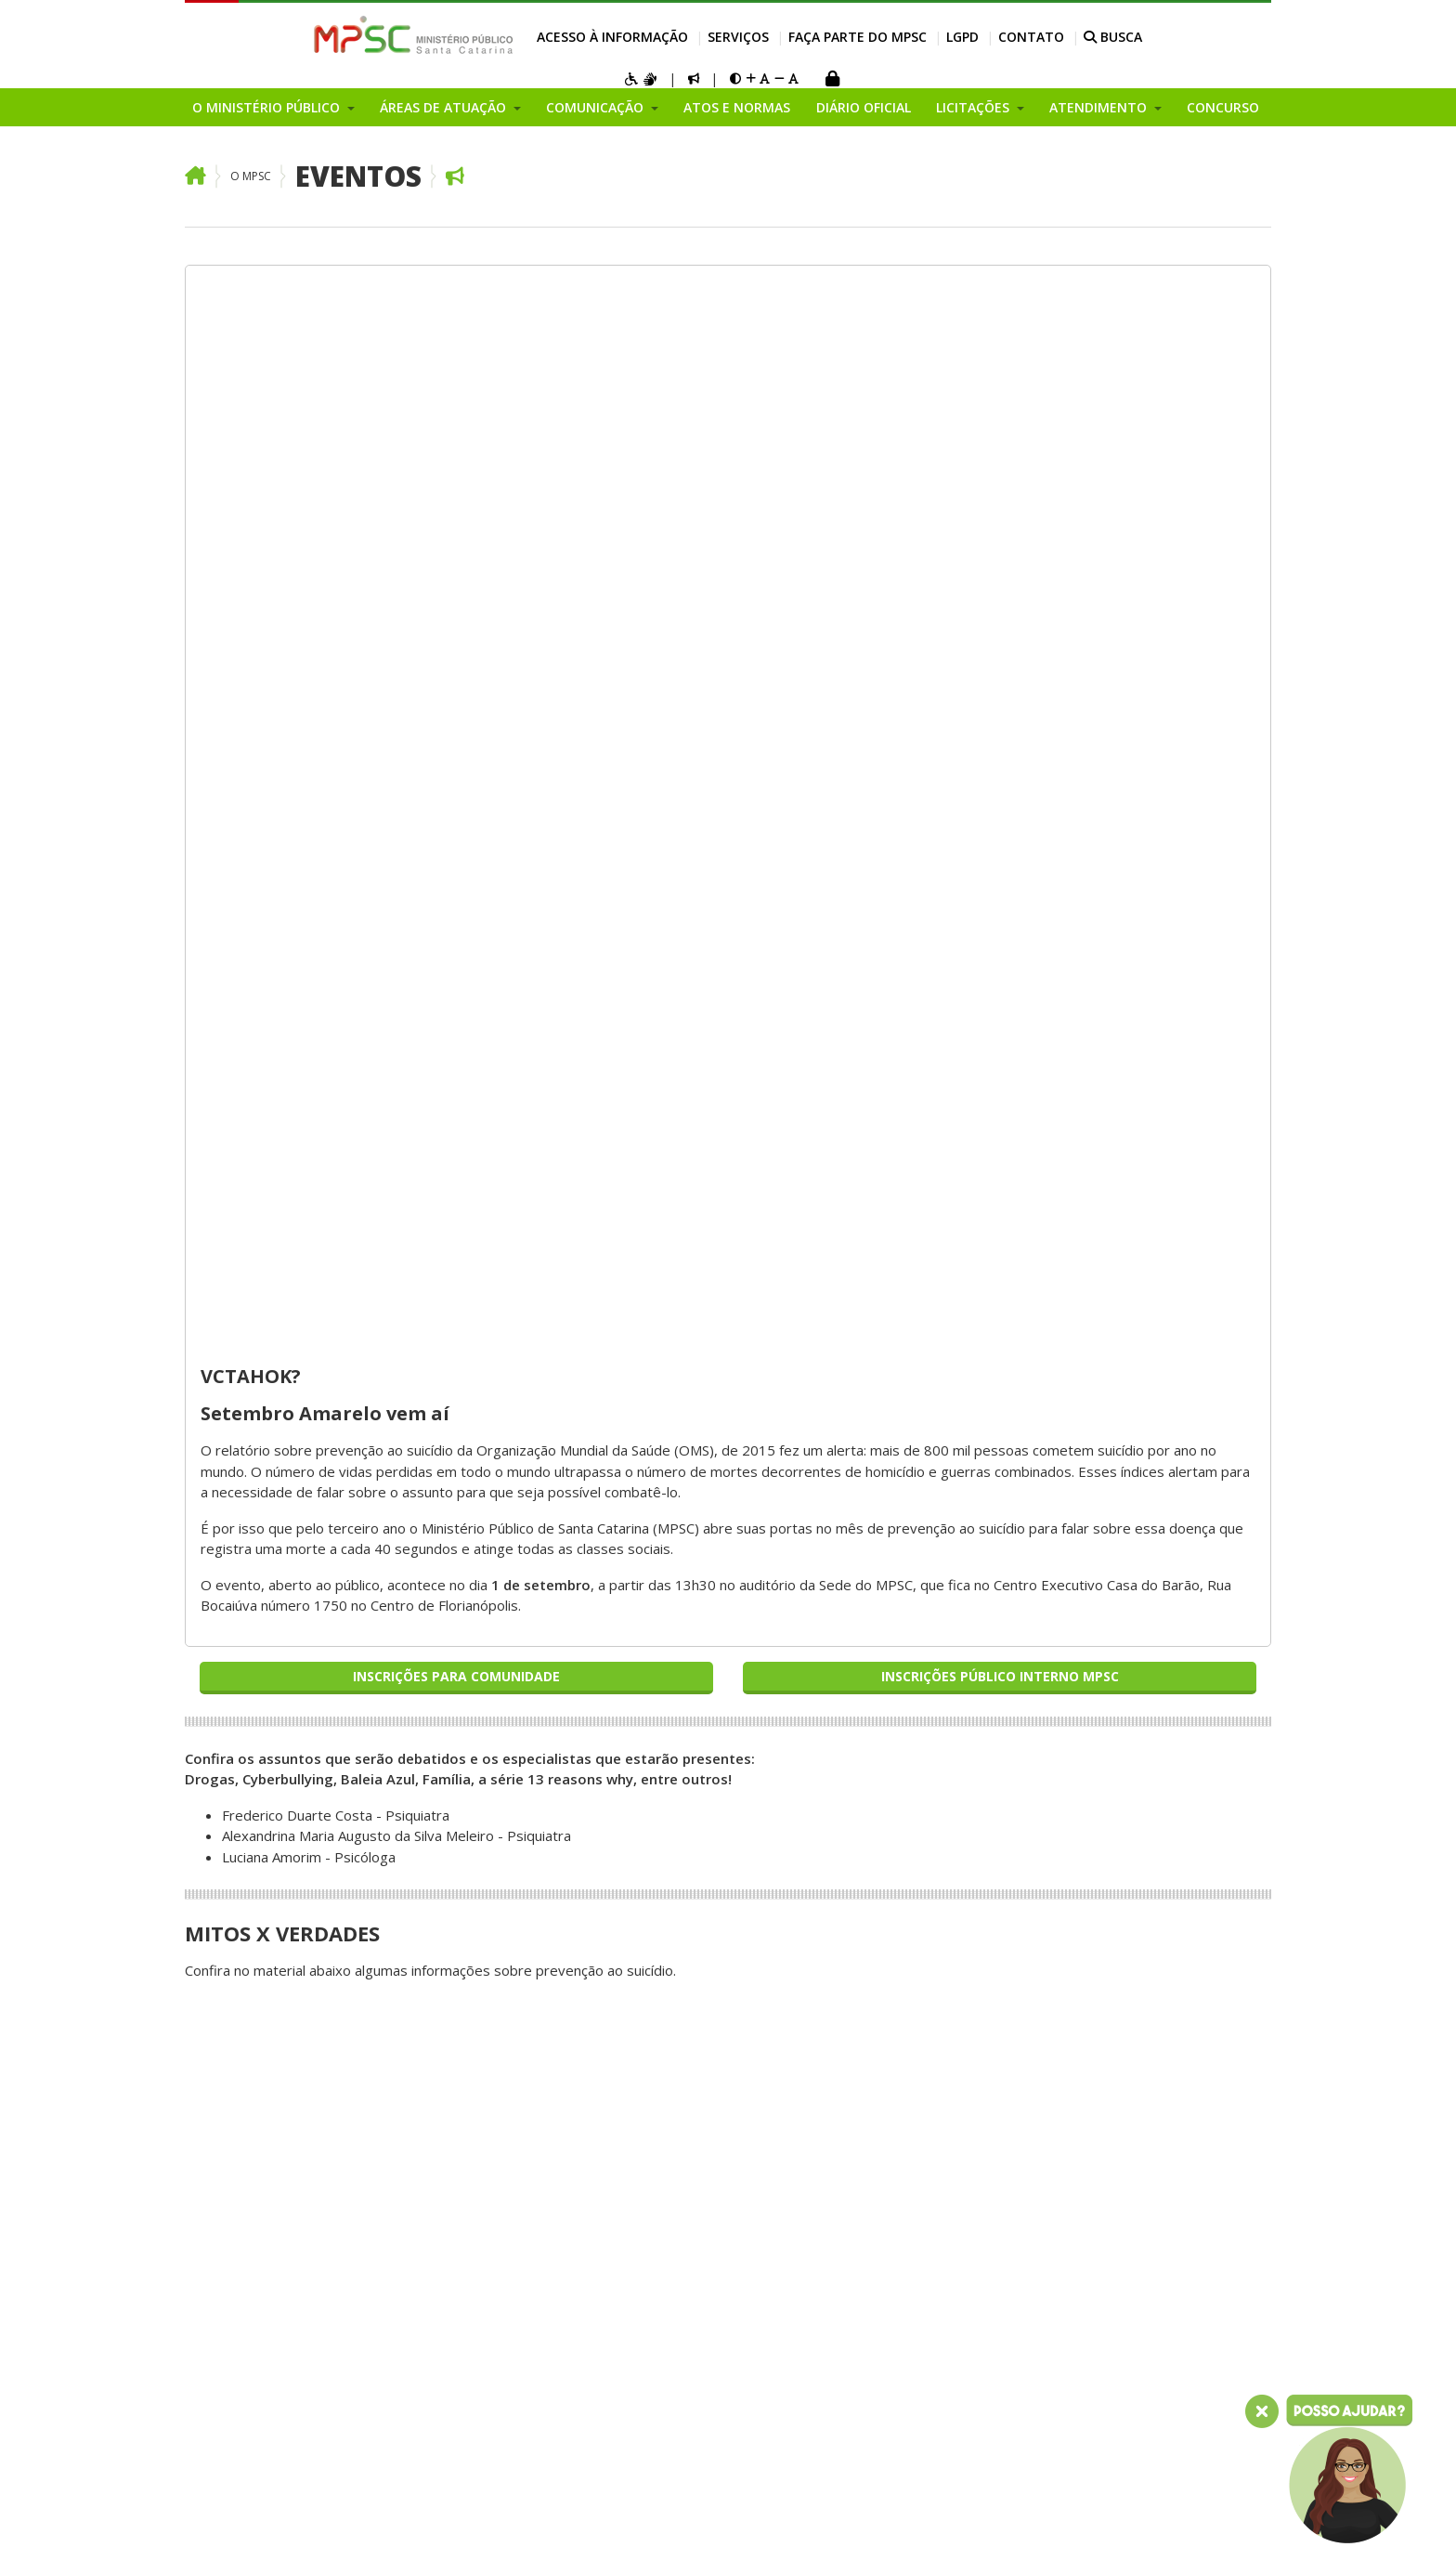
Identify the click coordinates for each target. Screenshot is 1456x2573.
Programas (220, 2401)
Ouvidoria (215, 2025)
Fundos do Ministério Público (276, 2066)
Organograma (229, 2046)
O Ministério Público (264, 1599)
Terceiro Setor (456, 1837)
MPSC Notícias (680, 1732)
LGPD (962, 37)
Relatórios (892, 1712)
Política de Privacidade (1174, 2290)
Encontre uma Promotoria (941, 1942)
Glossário (889, 1858)
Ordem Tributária (465, 1921)
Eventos (358, 176)
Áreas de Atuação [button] (445, 107)
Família (431, 1753)
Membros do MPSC (246, 1774)
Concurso (1223, 107)
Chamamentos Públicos (259, 2380)
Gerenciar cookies (681, 2536)
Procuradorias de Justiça (262, 1962)
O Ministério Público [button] (268, 107)
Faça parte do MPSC (857, 37)
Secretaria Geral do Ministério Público (246, 1890)
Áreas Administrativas (254, 2255)
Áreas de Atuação (479, 1599)
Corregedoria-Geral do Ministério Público (258, 1848)
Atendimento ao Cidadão (937, 1670)
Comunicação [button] (596, 107)
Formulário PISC (1134, 2004)
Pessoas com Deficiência (489, 1857)
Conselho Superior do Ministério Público (253, 2182)
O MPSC (250, 176)
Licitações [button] (974, 107)
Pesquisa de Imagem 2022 (271, 1628)
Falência (435, 1712)
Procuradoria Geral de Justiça (277, 1732)
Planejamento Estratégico (268, 2004)
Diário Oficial (863, 107)
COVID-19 (666, 1774)
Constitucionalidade (471, 1670)
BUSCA (1113, 37)
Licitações (890, 1648)
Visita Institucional (916, 1879)
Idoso (428, 1774)
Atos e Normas (736, 107)
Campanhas (221, 2150)
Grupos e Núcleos (242, 2339)
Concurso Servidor (1142, 2151)
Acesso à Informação (612, 37)
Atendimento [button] (1099, 107)
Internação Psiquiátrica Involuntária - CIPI (1156, 1973)
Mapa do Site (223, 2536)
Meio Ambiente (458, 1816)
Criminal (434, 1795)
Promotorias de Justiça (258, 1983)
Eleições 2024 (679, 1753)
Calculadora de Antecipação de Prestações (1170, 1848)
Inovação (213, 2130)
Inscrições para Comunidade (456, 611)
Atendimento (912, 1745)
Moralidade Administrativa (493, 1879)
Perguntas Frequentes (931, 1775)
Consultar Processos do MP (1173, 1628)
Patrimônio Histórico (475, 1941)
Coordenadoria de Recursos (274, 1753)
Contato (1031, 37)
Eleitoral (436, 1732)
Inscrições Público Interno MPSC (1000, 611)
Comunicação (688, 1599)
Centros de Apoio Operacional (240, 1932)
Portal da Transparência (935, 1628)
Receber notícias (687, 1837)
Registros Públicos (469, 1962)
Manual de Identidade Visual (723, 1628)
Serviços (738, 37)
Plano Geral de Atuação (259, 2317)
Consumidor (448, 1690)
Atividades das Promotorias (948, 1690)
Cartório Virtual (907, 1837)
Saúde (429, 1983)
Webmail (358, 2536)
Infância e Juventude (474, 1899)
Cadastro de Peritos (1149, 1879)
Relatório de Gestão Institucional (250, 2224)
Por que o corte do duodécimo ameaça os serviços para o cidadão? (264, 1669)
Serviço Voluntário (1141, 2171)
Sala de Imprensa (689, 1857)
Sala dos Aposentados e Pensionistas (506, 2536)
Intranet (297, 2536)
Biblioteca (1115, 1899)
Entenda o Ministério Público (275, 1712)
